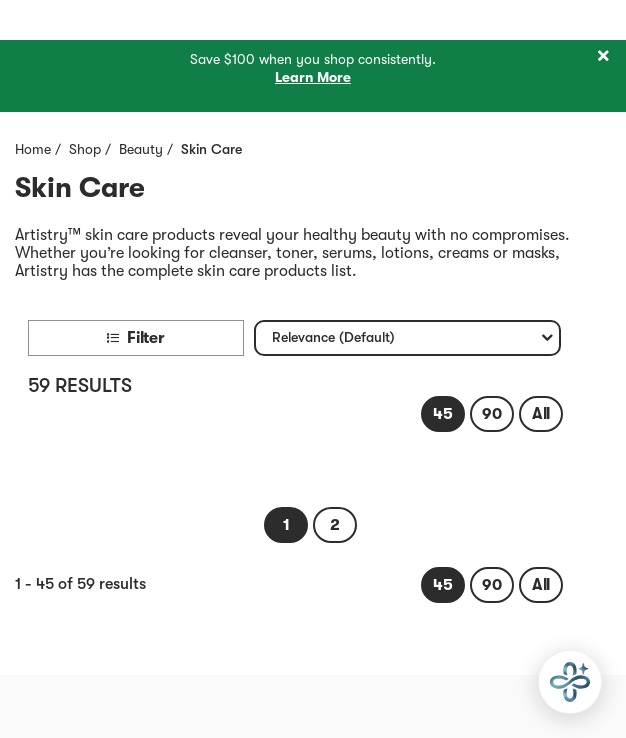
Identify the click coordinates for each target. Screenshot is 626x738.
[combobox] (407, 338)
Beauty (141, 149)
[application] (570, 682)
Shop (85, 149)
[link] (443, 414)
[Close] (603, 56)
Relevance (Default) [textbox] (333, 341)
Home (33, 149)
